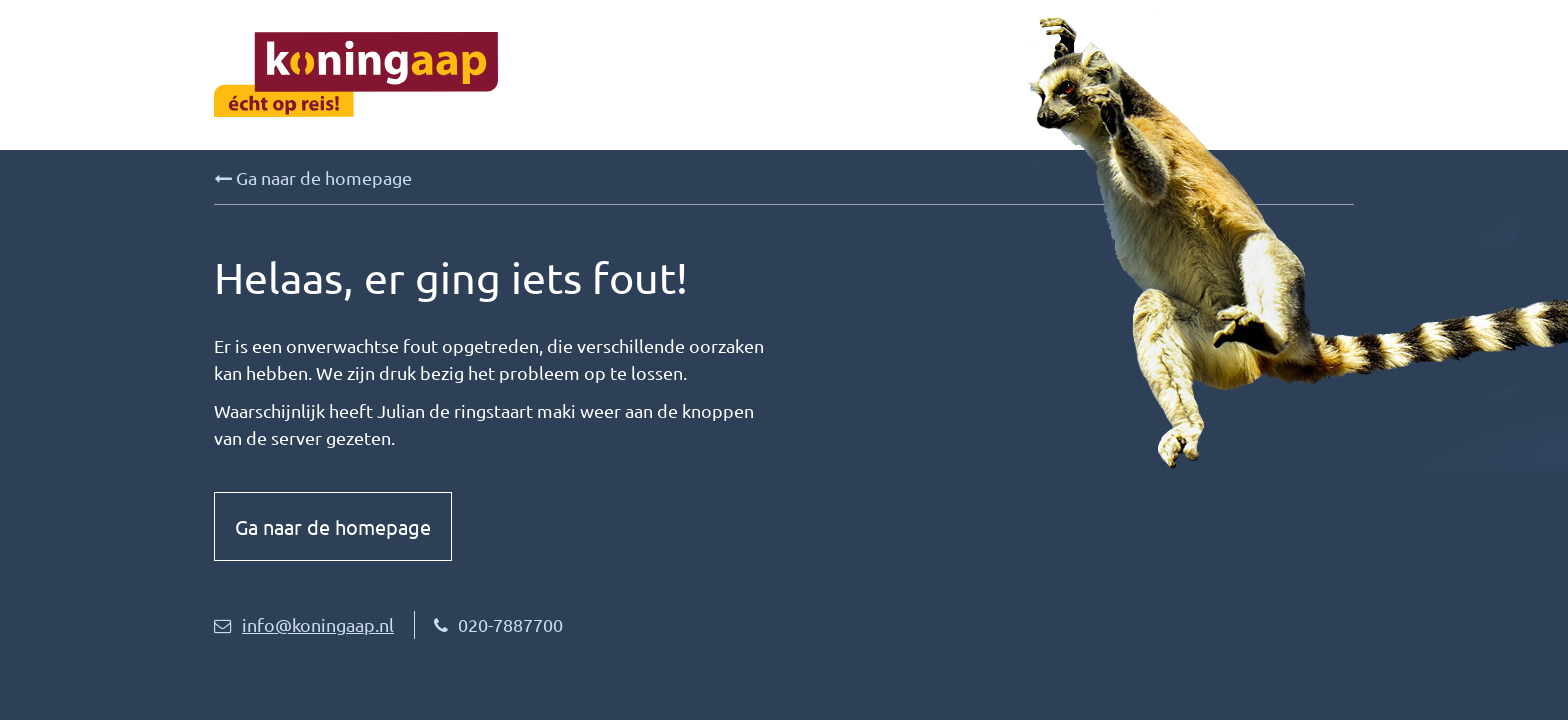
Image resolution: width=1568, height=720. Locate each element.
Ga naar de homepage (313, 178)
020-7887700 (498, 624)
